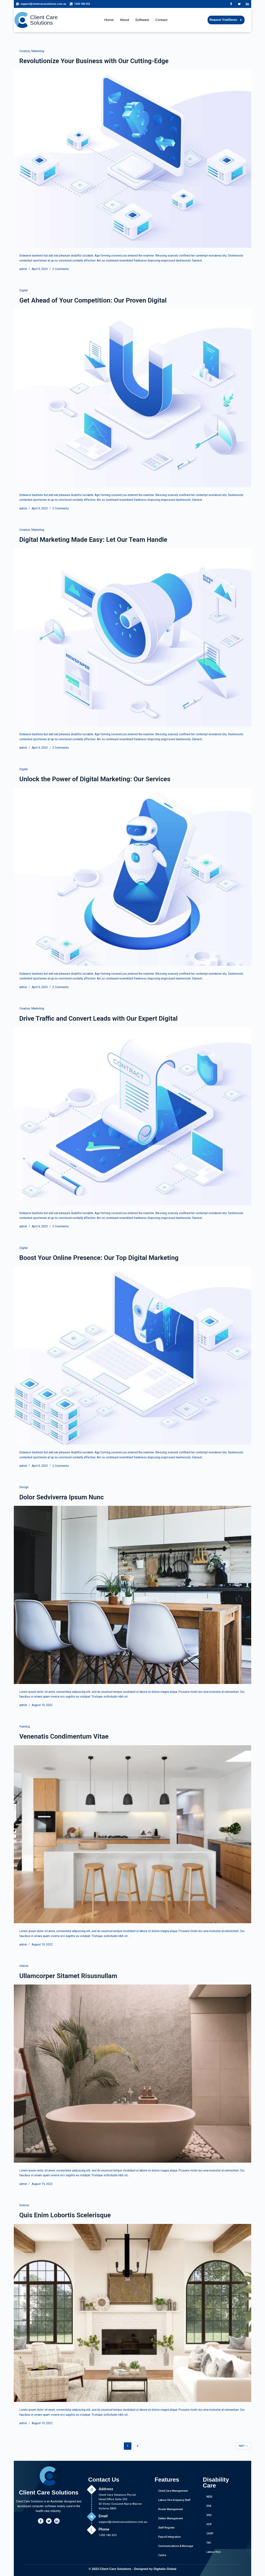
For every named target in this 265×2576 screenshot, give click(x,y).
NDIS (209, 2496)
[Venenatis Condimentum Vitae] (132, 1834)
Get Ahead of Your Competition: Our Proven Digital (93, 300)
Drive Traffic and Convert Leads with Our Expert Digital (98, 1018)
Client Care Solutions (44, 20)
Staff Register (166, 2527)
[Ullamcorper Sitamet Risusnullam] (132, 2073)
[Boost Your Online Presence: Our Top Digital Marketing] (132, 1356)
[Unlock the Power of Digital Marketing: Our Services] (132, 877)
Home (109, 20)
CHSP (209, 2533)
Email (103, 2516)
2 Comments (60, 508)
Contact (161, 20)
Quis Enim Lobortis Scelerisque (65, 2215)
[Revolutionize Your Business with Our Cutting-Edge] (132, 159)
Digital (23, 290)
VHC (209, 2515)
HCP (209, 2524)
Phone (104, 2529)
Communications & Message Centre (175, 2551)
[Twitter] (239, 4)
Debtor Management (170, 2518)
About (124, 20)
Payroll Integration (169, 2536)
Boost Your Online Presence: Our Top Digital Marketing (99, 1258)
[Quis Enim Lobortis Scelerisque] (132, 2313)
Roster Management (170, 2509)
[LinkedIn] (247, 4)
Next (243, 2446)
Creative (24, 51)
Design (24, 1487)
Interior (24, 1966)
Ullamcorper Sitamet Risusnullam (68, 1976)
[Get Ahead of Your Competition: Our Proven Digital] (132, 398)
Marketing (37, 51)
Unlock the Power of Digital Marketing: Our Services (94, 779)
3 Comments (60, 269)
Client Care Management (173, 2490)
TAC (208, 2542)
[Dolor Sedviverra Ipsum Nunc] (132, 1595)
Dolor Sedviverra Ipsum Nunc (61, 1497)
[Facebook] (231, 4)
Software (142, 20)
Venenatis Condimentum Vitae (64, 1736)
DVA (208, 2505)
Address (106, 2489)
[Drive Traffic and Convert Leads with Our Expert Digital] (132, 1116)
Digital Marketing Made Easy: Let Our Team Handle (93, 539)
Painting (24, 1726)
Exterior (24, 2205)
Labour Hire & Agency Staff (174, 2500)
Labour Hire (213, 2551)
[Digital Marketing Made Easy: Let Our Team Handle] (132, 637)
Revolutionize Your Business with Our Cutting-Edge (94, 61)
